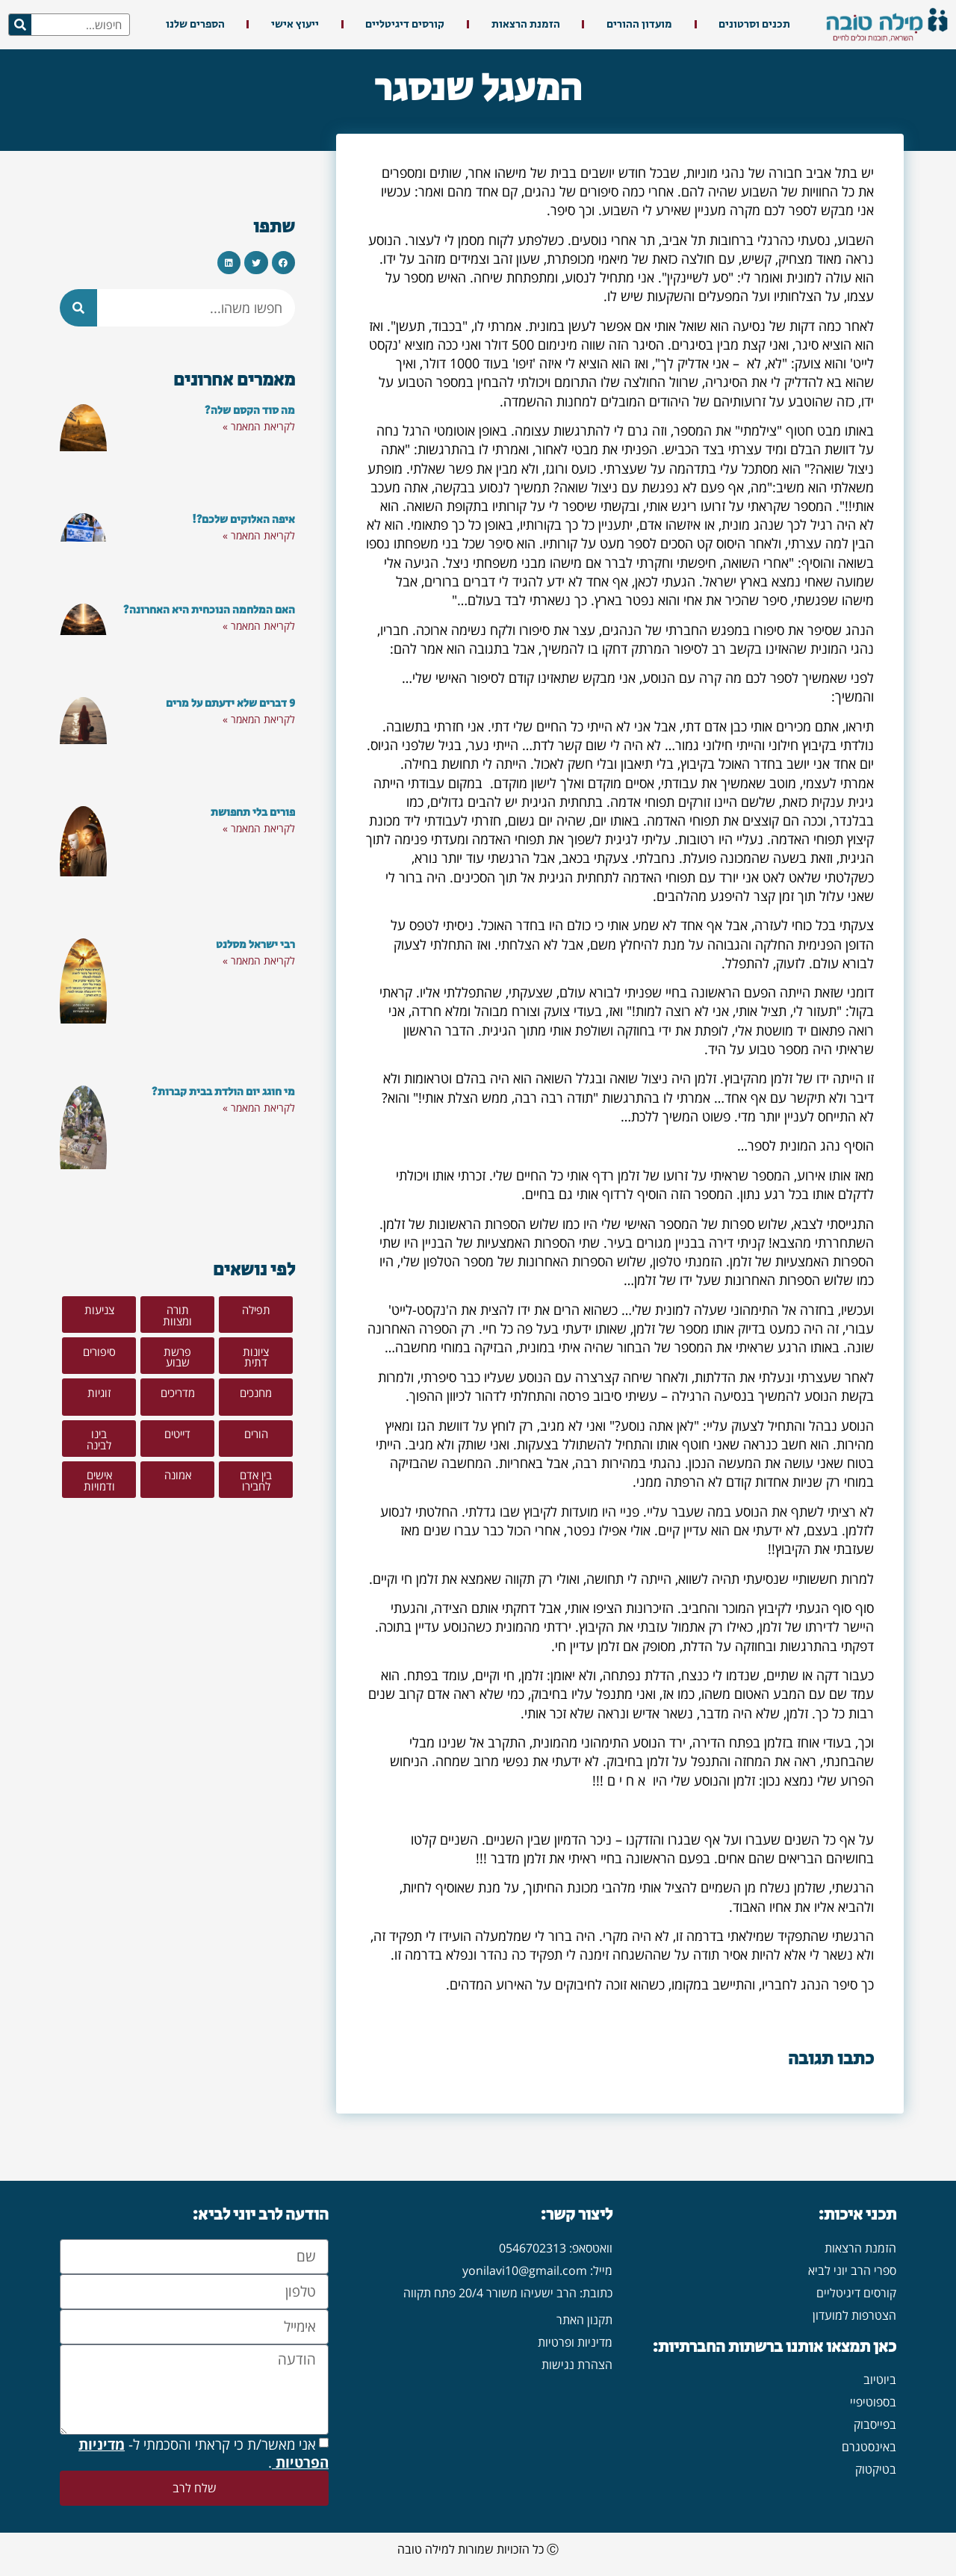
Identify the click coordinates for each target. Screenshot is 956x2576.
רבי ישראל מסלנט (255, 945)
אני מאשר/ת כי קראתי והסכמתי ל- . (203, 2453)
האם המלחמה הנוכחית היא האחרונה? (209, 610)
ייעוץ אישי (295, 24)
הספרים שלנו (195, 24)
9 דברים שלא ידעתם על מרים (230, 703)
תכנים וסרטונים (754, 24)
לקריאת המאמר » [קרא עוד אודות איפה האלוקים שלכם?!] (259, 535)
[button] (284, 263)
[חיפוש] (20, 24)
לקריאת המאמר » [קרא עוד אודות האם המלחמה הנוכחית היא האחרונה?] (259, 626)
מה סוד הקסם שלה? (250, 410)
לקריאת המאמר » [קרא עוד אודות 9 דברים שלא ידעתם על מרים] (259, 719)
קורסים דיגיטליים (404, 24)
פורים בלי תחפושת (253, 812)
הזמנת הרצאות (525, 24)
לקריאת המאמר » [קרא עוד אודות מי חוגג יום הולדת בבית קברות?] (259, 1107)
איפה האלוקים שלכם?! (243, 519)
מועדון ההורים (639, 24)
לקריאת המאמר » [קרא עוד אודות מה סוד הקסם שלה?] (259, 426)
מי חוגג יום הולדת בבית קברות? (223, 1092)
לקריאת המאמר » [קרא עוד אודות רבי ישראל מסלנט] (259, 960)
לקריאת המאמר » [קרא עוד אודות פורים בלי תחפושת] (259, 828)
